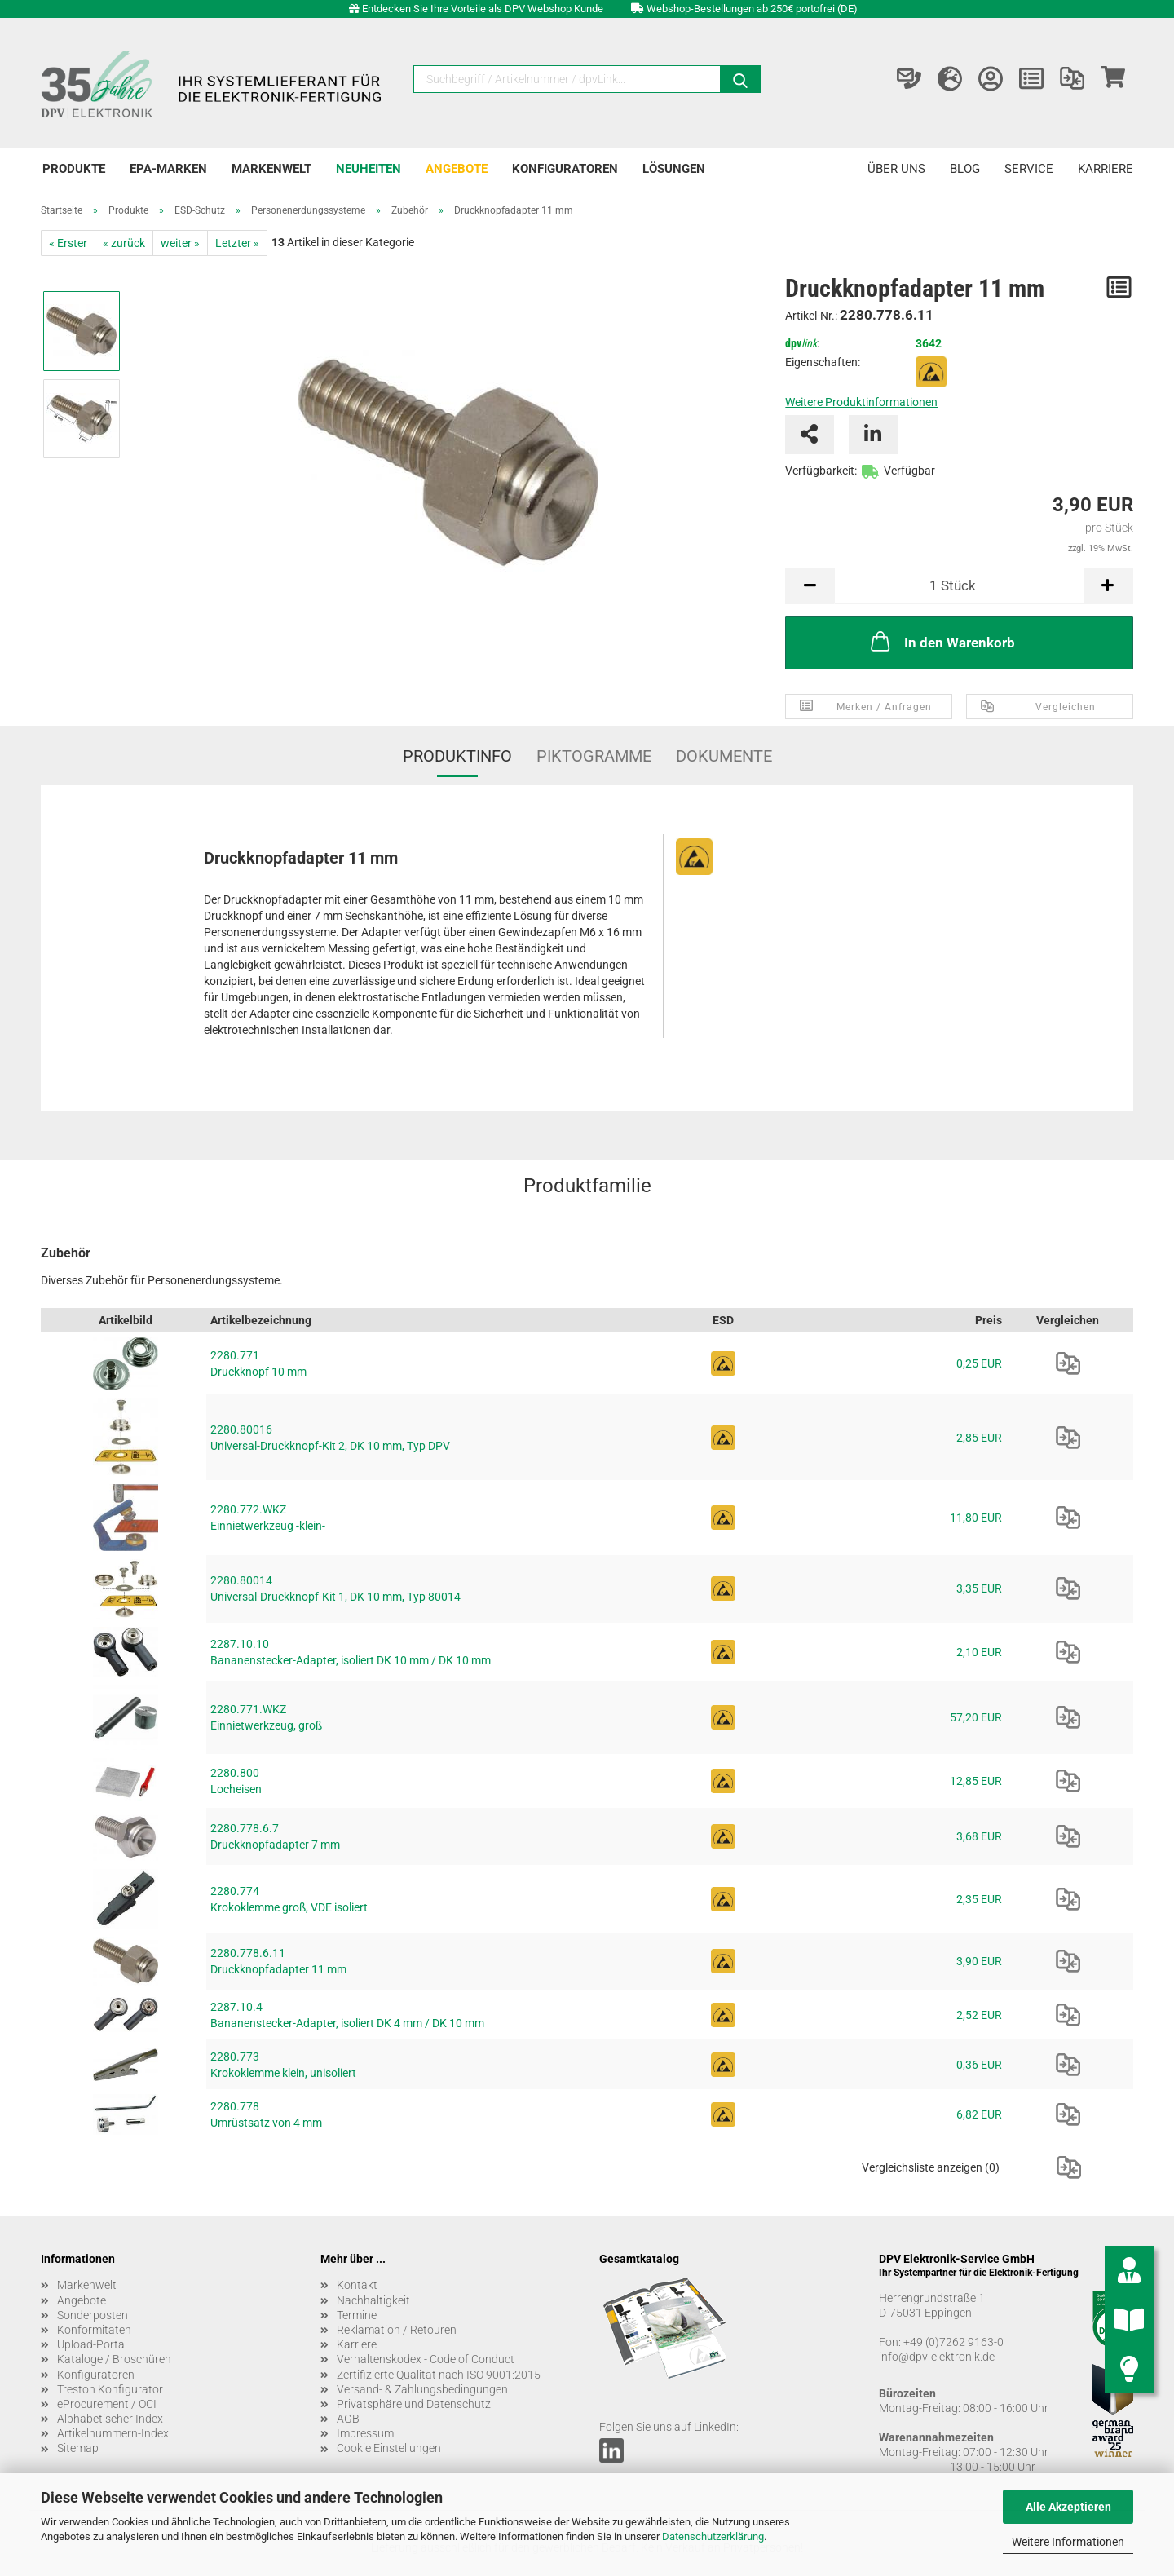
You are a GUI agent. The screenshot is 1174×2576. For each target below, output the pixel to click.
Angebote (457, 168)
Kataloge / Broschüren (114, 2359)
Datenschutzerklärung (713, 2536)
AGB (348, 2418)
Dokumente (724, 756)
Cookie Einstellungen (389, 2447)
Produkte (73, 168)
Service (1028, 168)
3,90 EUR (979, 1961)
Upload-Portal (92, 2344)
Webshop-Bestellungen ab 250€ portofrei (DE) (752, 8)
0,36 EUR (979, 2064)
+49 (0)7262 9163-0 (953, 2341)
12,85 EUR (976, 1780)
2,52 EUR (979, 2014)
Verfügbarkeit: (821, 470)
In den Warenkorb (941, 641)
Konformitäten (94, 2329)
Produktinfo (457, 756)
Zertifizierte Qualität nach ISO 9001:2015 (439, 2374)
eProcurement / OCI (107, 2403)
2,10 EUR (979, 1652)
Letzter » (237, 243)
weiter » (180, 243)
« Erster (68, 243)
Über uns (896, 168)
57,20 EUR (976, 1717)
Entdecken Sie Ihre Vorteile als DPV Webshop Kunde (482, 8)
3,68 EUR (979, 1836)
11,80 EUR (976, 1517)
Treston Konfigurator (110, 2389)
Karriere (1105, 168)
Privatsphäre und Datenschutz (414, 2403)
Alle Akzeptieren (1068, 2506)
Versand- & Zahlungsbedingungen (422, 2389)
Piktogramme (593, 756)
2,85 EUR (979, 1437)
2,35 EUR (979, 1899)
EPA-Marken (168, 168)
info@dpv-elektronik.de (937, 2356)
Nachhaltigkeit (373, 2300)
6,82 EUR (979, 2114)
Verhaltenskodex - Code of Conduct (425, 2359)
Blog (965, 168)
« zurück (124, 243)
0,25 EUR (979, 1363)
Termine (357, 2315)
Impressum (365, 2433)
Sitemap (78, 2447)
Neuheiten (368, 168)
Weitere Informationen (1068, 2541)
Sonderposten (92, 2315)
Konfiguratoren (565, 168)
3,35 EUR (979, 1588)
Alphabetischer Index (110, 2418)
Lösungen (673, 168)
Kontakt (357, 2284)
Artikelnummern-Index (113, 2433)
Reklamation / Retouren (397, 2329)
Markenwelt (271, 168)
